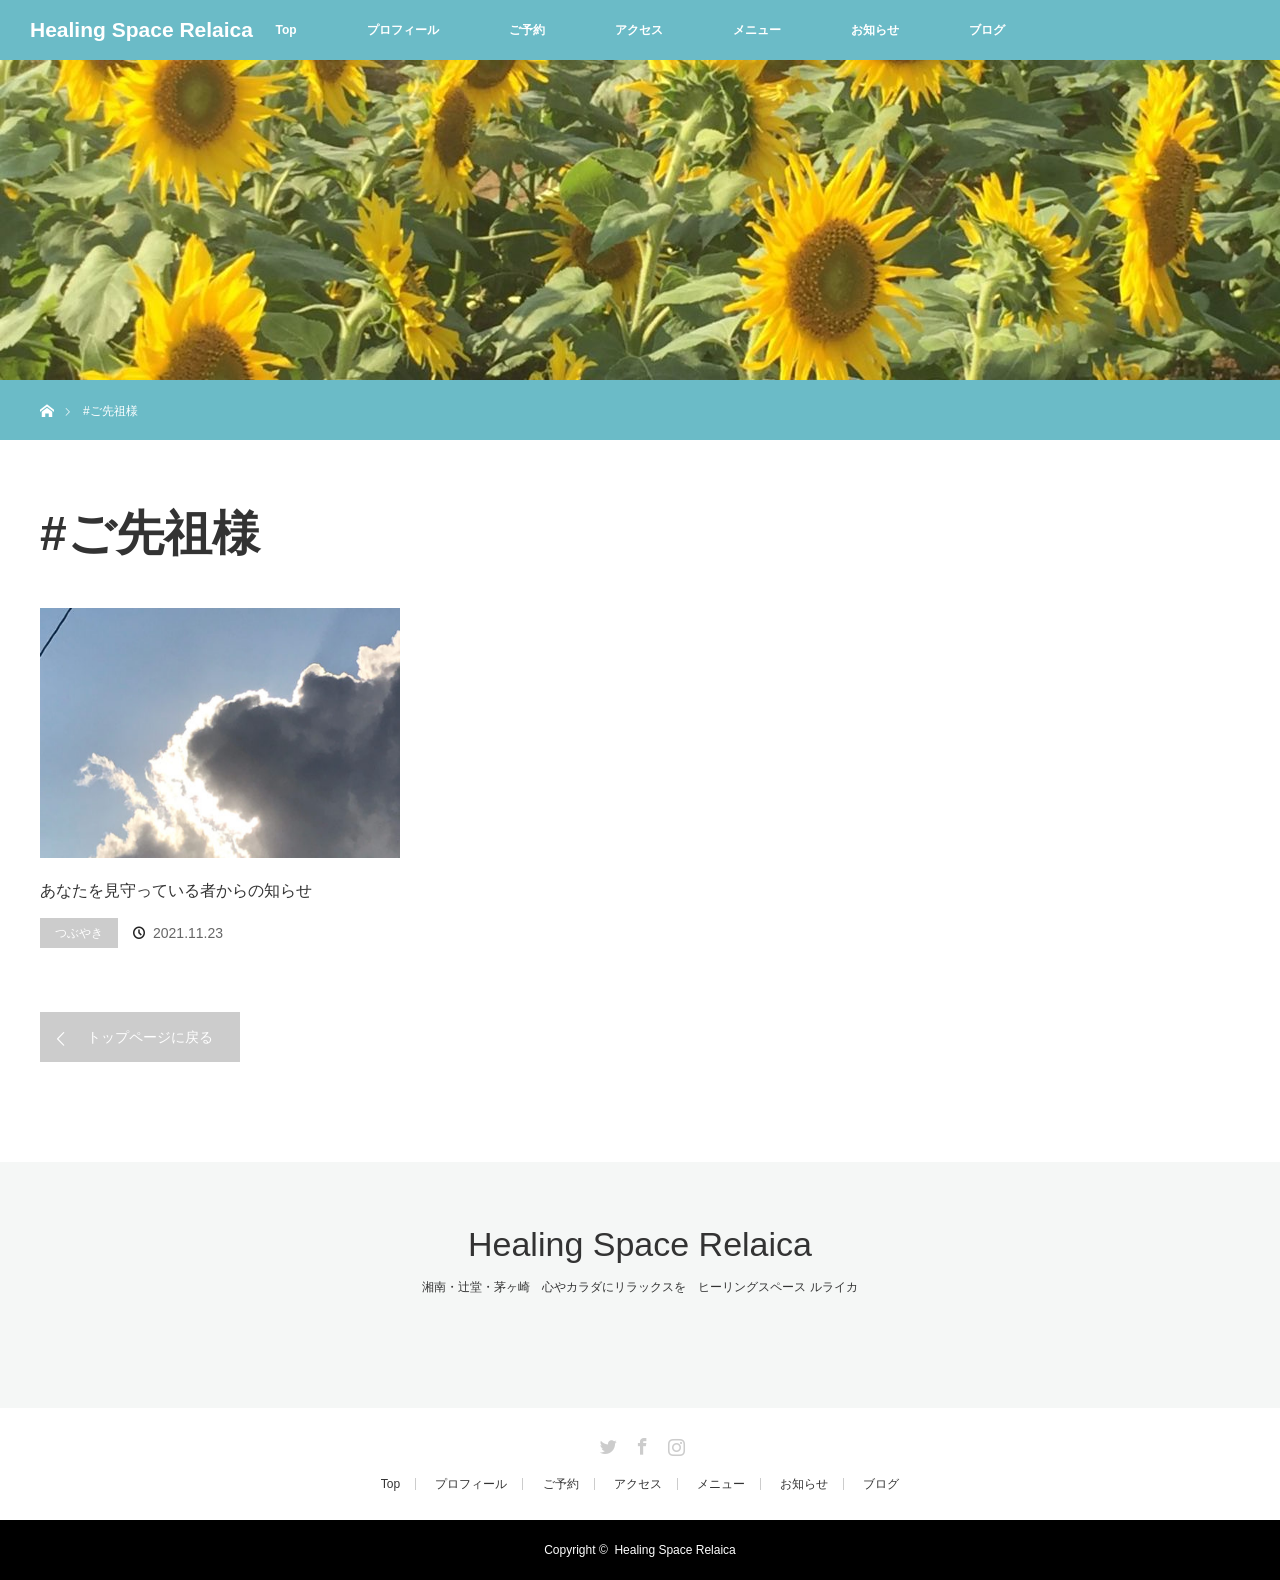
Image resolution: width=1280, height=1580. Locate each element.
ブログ (987, 30)
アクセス (639, 30)
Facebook (640, 1443)
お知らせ (875, 30)
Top (285, 30)
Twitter (606, 1443)
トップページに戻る (150, 1037)
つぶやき (79, 933)
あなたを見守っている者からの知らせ (176, 890)
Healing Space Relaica (141, 29)
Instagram (674, 1443)
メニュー (757, 30)
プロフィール (403, 30)
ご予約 (527, 30)
